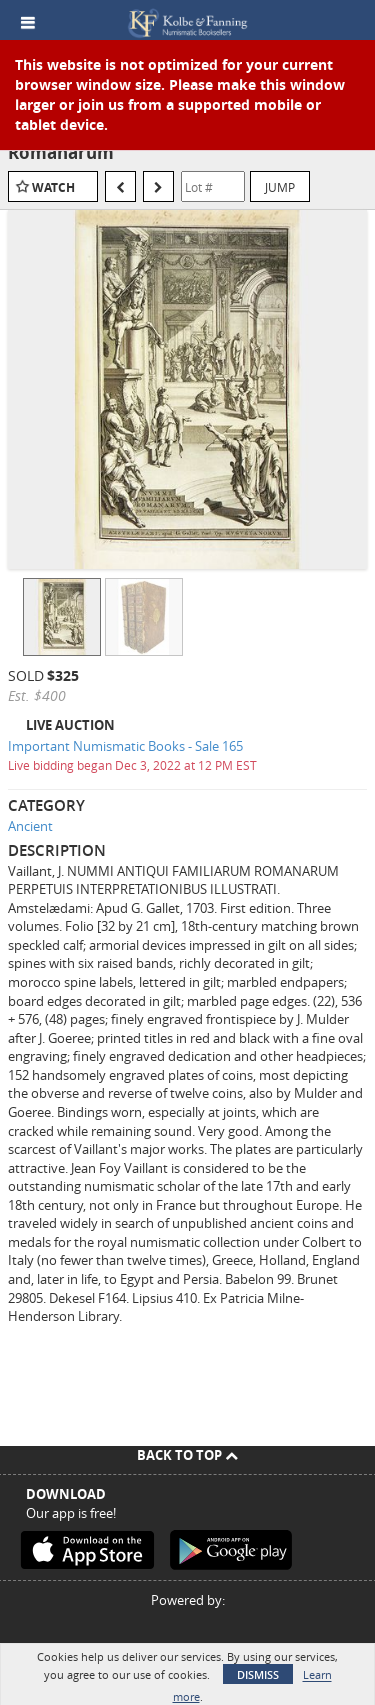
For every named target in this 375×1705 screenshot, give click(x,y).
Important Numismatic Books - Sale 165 (125, 746)
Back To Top (187, 1455)
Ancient (30, 826)
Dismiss (258, 1674)
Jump (280, 187)
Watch (53, 187)
